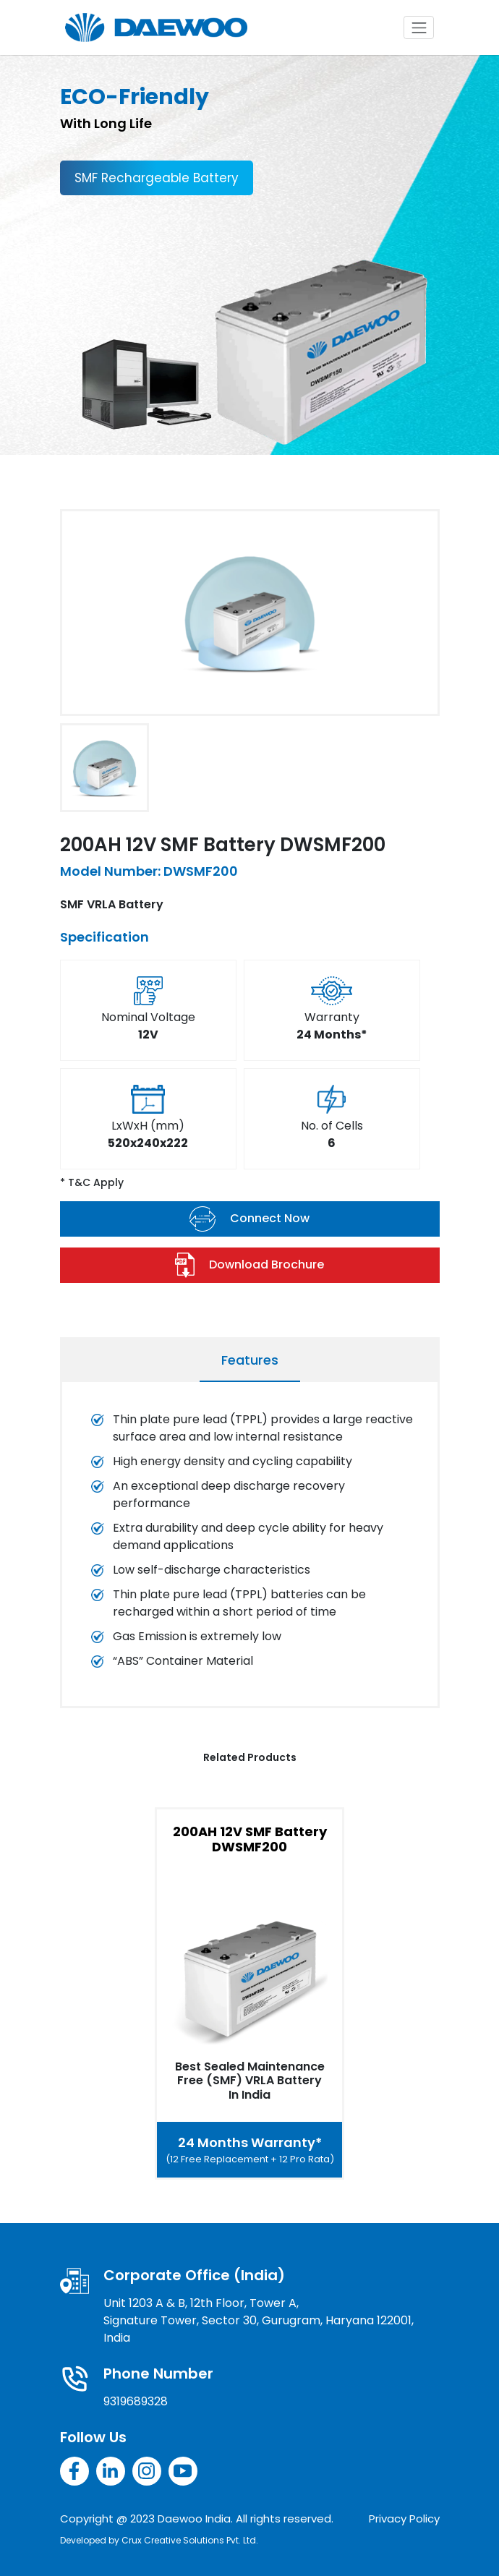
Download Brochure (250, 1265)
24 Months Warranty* (250, 2150)
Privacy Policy (404, 2518)
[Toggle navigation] (419, 27)
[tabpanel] (250, 1547)
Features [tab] (249, 1360)
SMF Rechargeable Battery (156, 178)
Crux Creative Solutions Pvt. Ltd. (189, 2540)
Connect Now (249, 1219)
